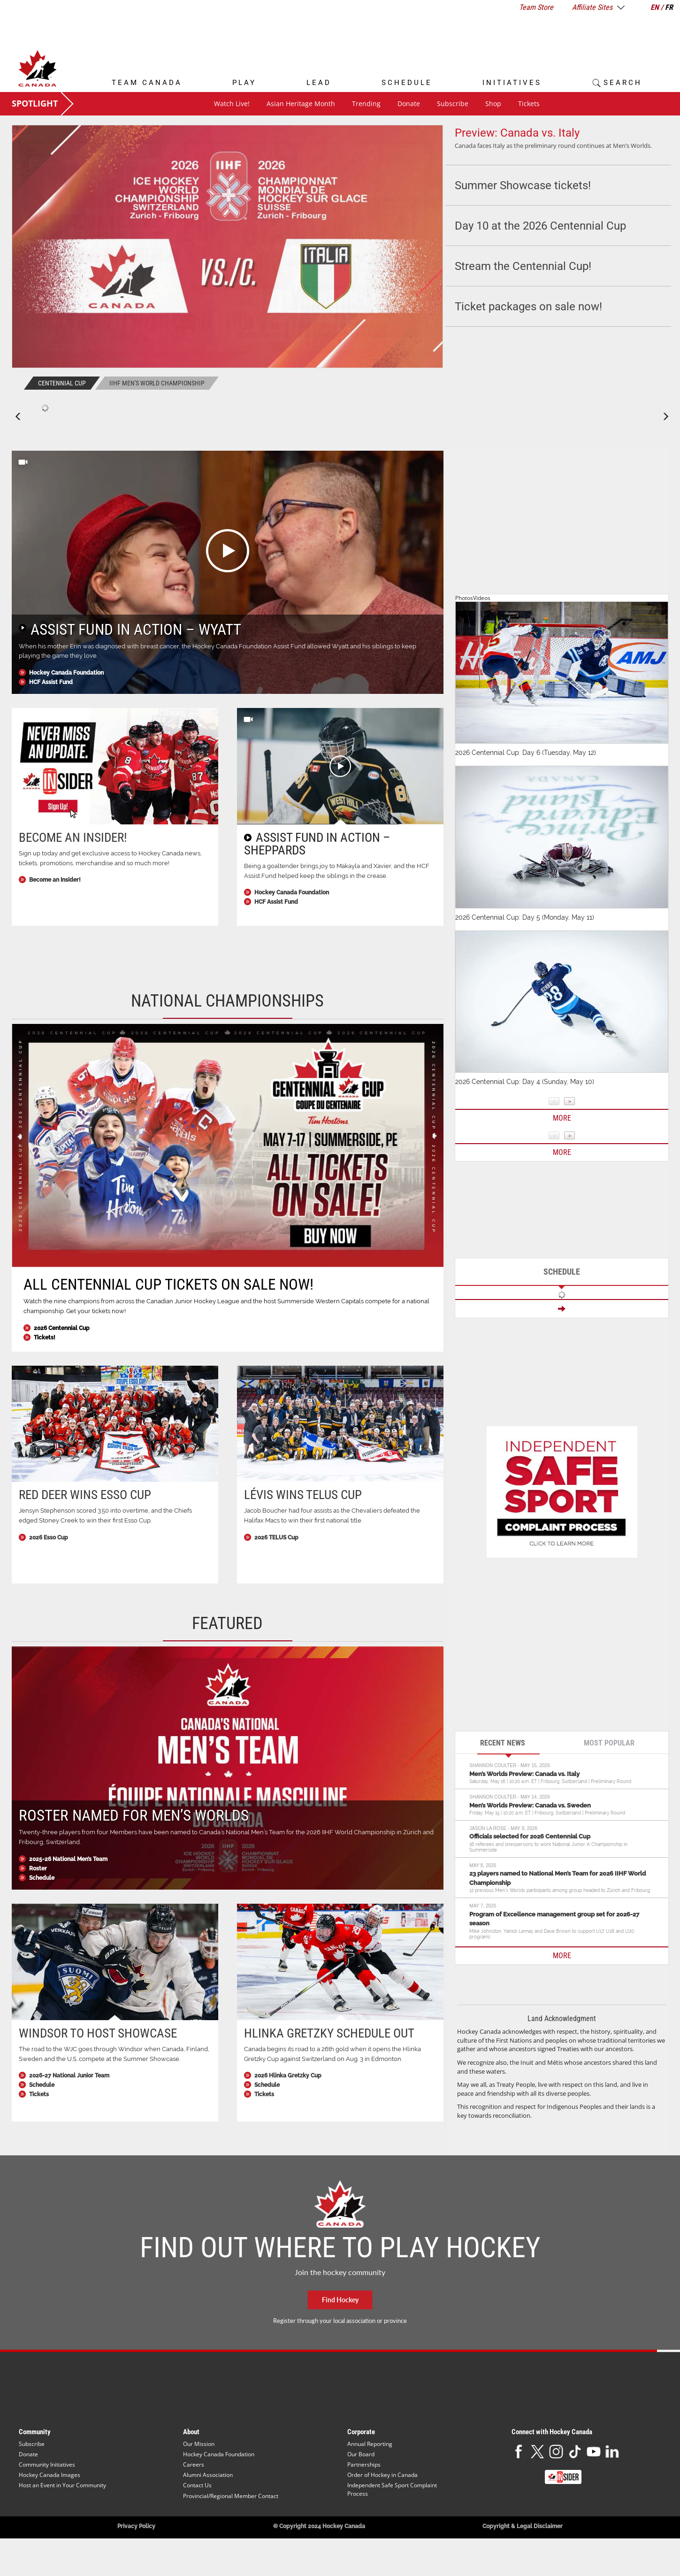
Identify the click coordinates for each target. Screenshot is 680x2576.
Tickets (529, 103)
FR (669, 7)
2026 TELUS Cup (276, 1537)
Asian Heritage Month (301, 103)
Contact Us (197, 2485)
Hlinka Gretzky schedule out (329, 2033)
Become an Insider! (73, 837)
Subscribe (452, 103)
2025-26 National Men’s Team (68, 1859)
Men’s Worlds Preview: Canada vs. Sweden (530, 1805)
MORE (562, 1955)
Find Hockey (340, 2300)
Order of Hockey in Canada (382, 2475)
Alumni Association (208, 2475)
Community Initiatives (47, 2464)
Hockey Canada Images (49, 2475)
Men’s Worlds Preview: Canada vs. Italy (524, 1773)
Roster (38, 1868)
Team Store (536, 7)
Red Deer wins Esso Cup (85, 1494)
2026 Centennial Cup (62, 1328)
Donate (408, 103)
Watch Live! (232, 103)
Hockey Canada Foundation (66, 672)
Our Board (360, 2454)
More (562, 1118)
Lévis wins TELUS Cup (303, 1494)
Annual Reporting (369, 2444)
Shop (493, 103)
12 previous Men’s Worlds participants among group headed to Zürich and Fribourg (559, 1890)
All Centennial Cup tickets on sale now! (168, 1284)
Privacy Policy (136, 2526)
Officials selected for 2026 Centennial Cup (529, 1836)
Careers (193, 2464)
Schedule (41, 1878)
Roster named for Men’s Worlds (134, 1815)
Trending (366, 103)
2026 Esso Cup (48, 1537)
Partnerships (364, 2464)
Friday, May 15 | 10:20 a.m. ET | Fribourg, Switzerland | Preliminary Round (547, 1812)
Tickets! (44, 1337)
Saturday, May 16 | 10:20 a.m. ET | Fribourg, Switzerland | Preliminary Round (550, 1781)
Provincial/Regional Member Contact (230, 2496)
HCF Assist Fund (51, 682)
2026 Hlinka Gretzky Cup (287, 2075)
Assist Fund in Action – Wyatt (136, 629)
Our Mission (198, 2444)
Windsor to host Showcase (98, 2033)
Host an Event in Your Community (62, 2485)
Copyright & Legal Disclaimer (522, 2526)
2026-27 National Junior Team (69, 2075)
